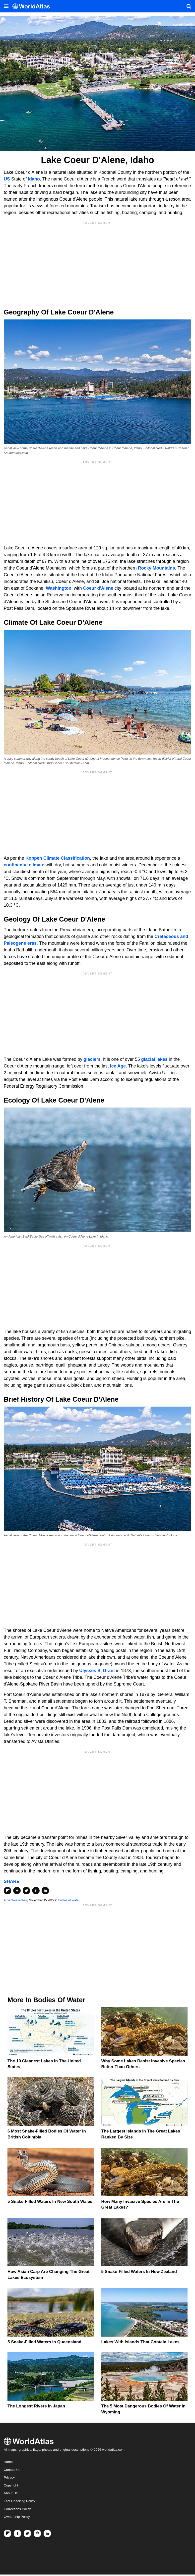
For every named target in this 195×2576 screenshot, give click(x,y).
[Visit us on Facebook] (17, 2533)
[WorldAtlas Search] (188, 6)
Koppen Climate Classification (57, 858)
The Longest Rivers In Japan (36, 2406)
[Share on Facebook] (17, 1890)
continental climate (24, 864)
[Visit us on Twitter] (27, 2533)
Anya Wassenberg (16, 1900)
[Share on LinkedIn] (45, 1890)
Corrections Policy (17, 2509)
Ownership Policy (17, 2517)
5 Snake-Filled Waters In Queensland (44, 2342)
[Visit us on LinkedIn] (47, 2533)
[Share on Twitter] (26, 1890)
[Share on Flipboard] (7, 1890)
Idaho (34, 179)
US (7, 179)
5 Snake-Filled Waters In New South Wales (49, 2201)
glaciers (92, 1059)
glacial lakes (154, 1059)
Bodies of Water (68, 1900)
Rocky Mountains (156, 568)
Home (8, 2462)
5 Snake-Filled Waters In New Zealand (139, 2271)
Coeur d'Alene (98, 588)
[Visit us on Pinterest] (37, 2533)
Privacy (9, 2477)
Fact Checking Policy (19, 2501)
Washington (58, 588)
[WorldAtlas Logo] (33, 6)
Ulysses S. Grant (97, 1670)
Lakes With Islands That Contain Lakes (140, 2342)
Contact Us (12, 2470)
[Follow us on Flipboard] (7, 2533)
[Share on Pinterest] (36, 1890)
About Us (11, 2493)
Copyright (11, 2485)
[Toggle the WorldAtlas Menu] (6, 6)
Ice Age (118, 1066)
